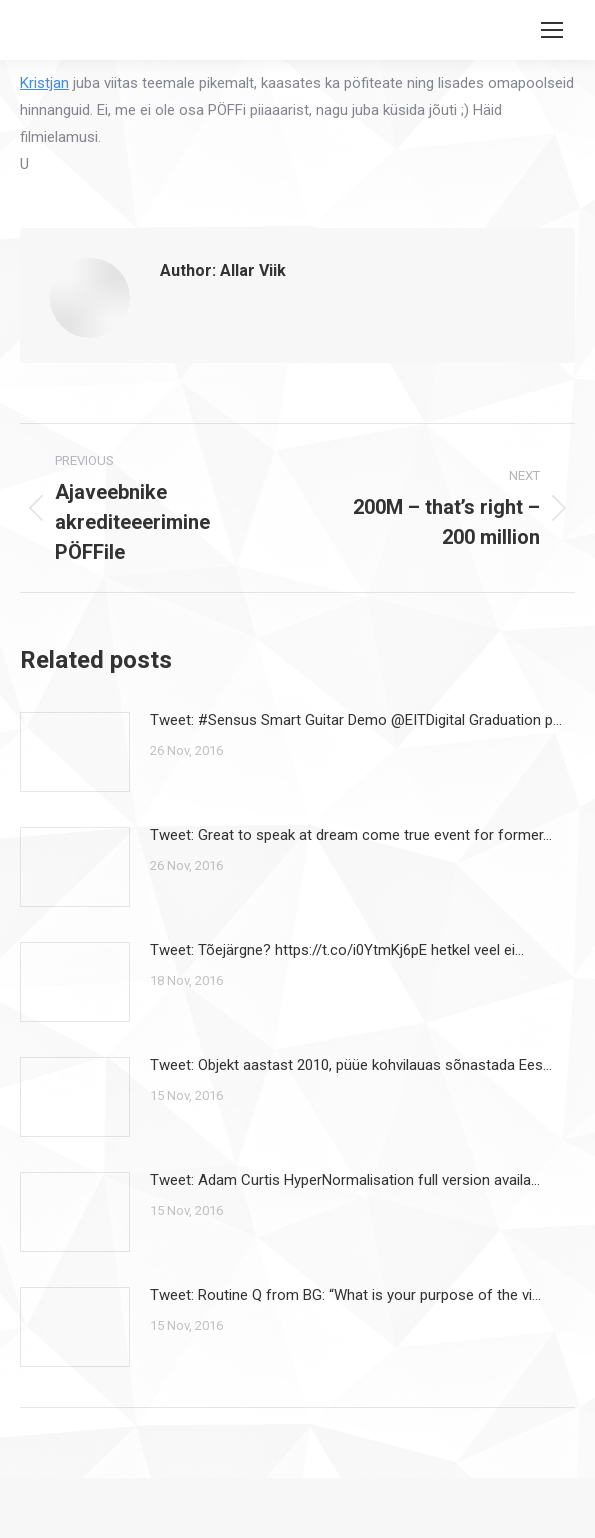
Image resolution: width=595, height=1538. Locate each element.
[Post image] (75, 752)
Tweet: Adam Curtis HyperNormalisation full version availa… (345, 1180)
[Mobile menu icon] (552, 30)
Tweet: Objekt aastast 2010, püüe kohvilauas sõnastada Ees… (351, 1065)
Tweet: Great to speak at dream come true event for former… (351, 835)
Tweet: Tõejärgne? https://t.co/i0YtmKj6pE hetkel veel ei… (337, 950)
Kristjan (44, 83)
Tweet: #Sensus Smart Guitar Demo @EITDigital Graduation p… (356, 720)
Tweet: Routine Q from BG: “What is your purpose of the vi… (345, 1295)
